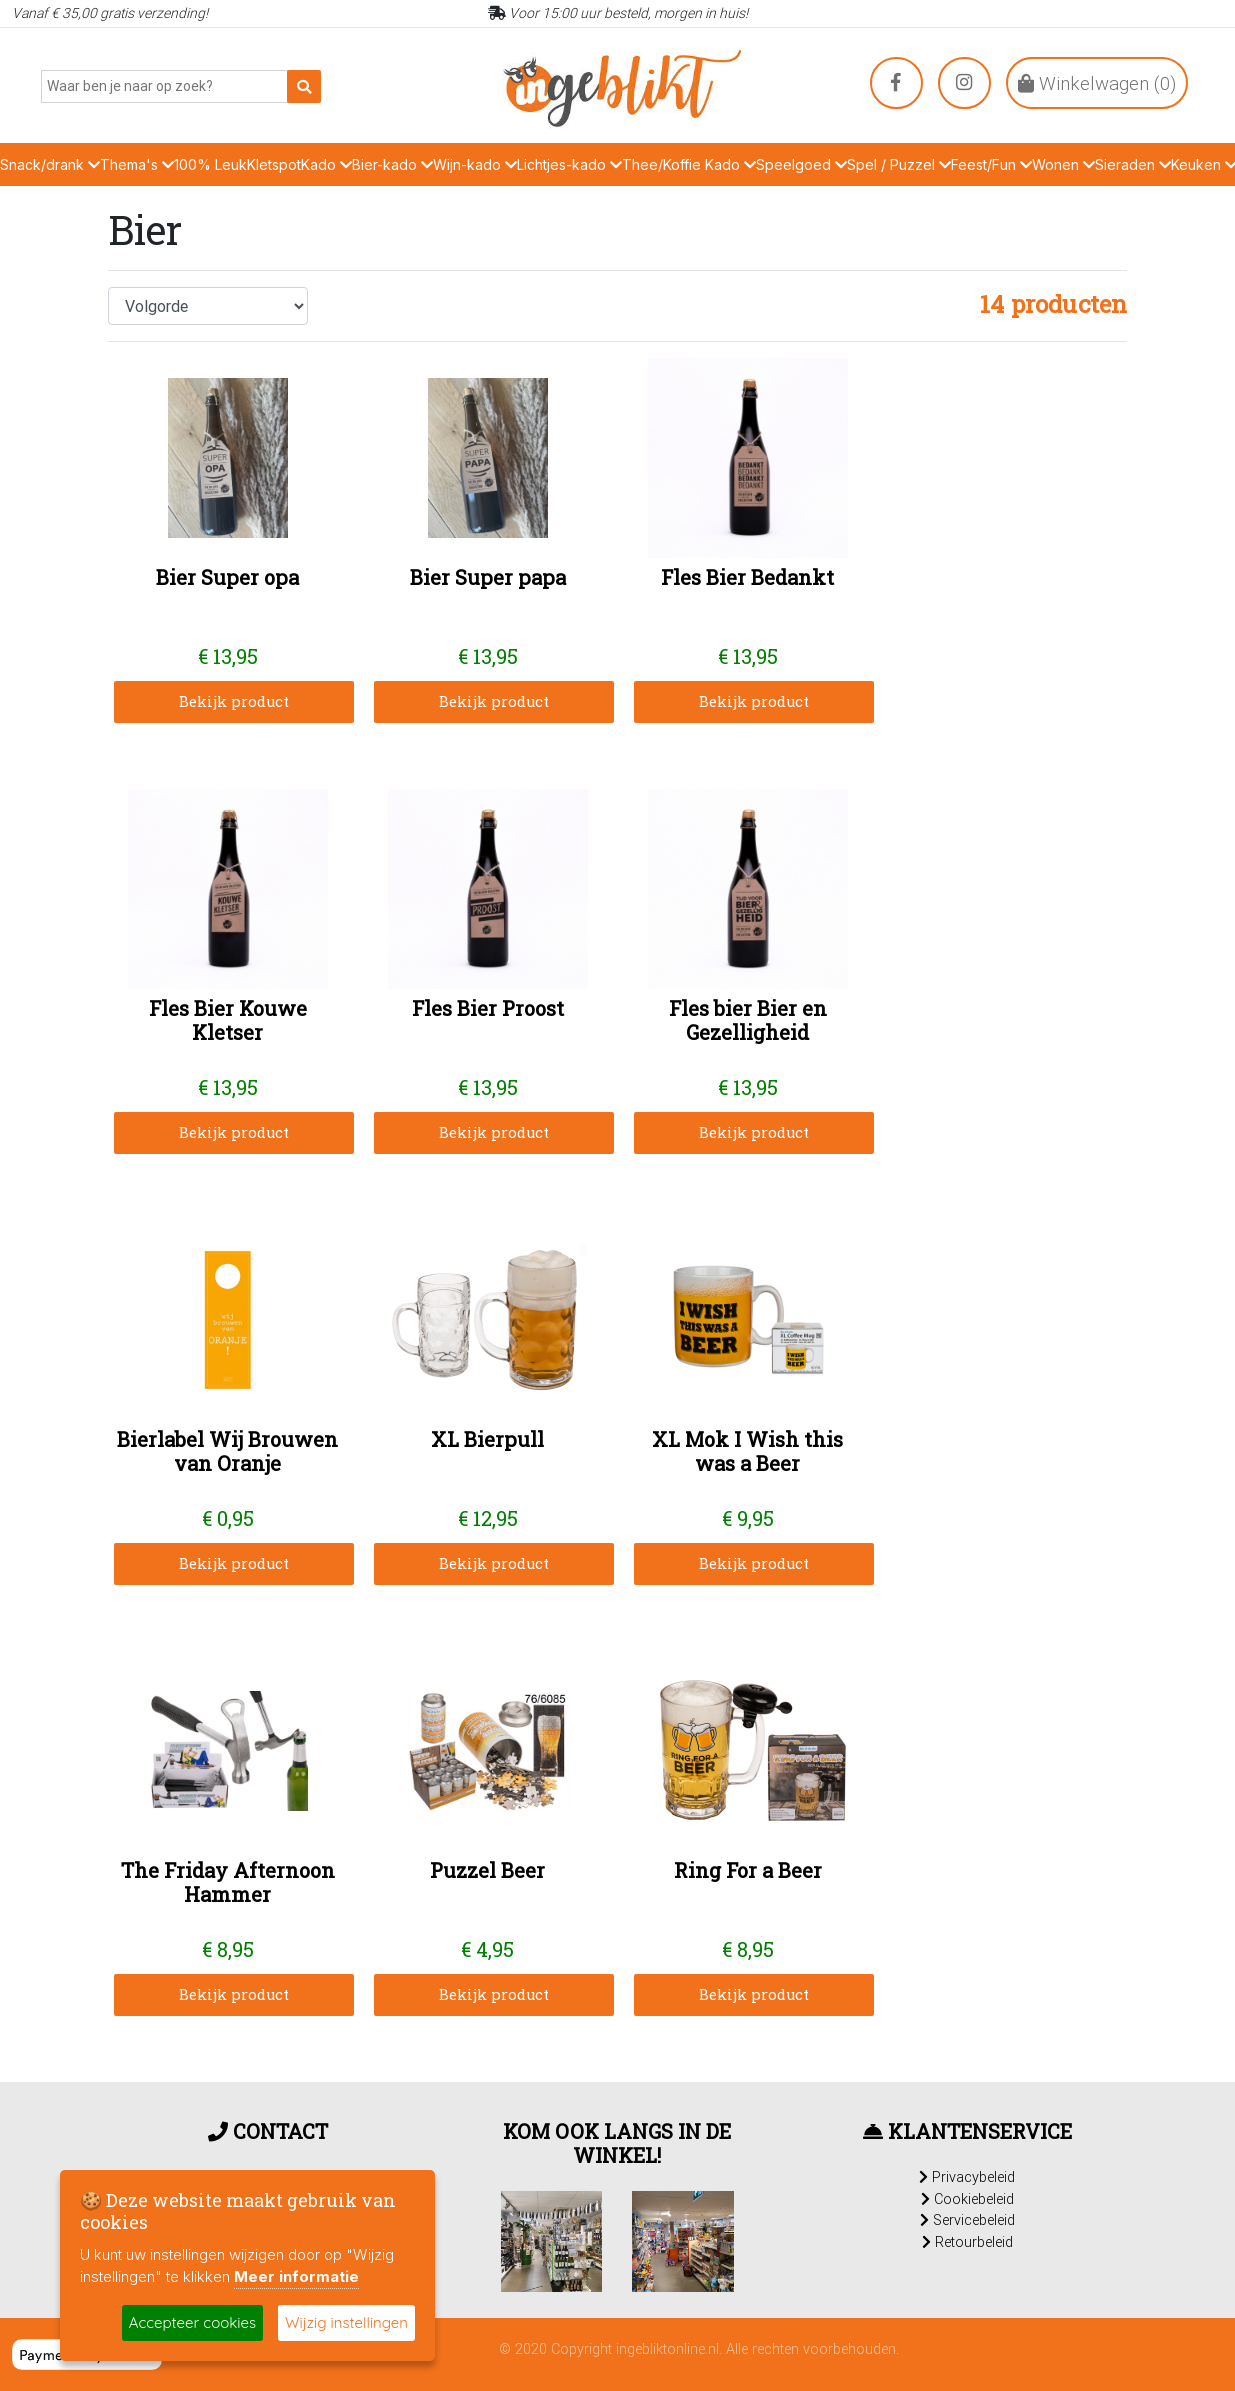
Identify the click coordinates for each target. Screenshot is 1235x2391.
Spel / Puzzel (899, 164)
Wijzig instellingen (346, 2322)
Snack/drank (50, 164)
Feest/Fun (991, 164)
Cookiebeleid (967, 2199)
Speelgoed (801, 164)
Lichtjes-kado (569, 164)
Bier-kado (392, 164)
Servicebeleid (967, 2220)
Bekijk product (234, 701)
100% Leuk (210, 164)
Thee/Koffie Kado (689, 164)
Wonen (1063, 164)
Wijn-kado (475, 164)
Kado (326, 164)
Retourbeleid (967, 2242)
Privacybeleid (967, 2177)
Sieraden (1133, 164)
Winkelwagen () (1097, 83)
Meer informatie (296, 2276)
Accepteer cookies (192, 2322)
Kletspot (274, 164)
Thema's (137, 164)
